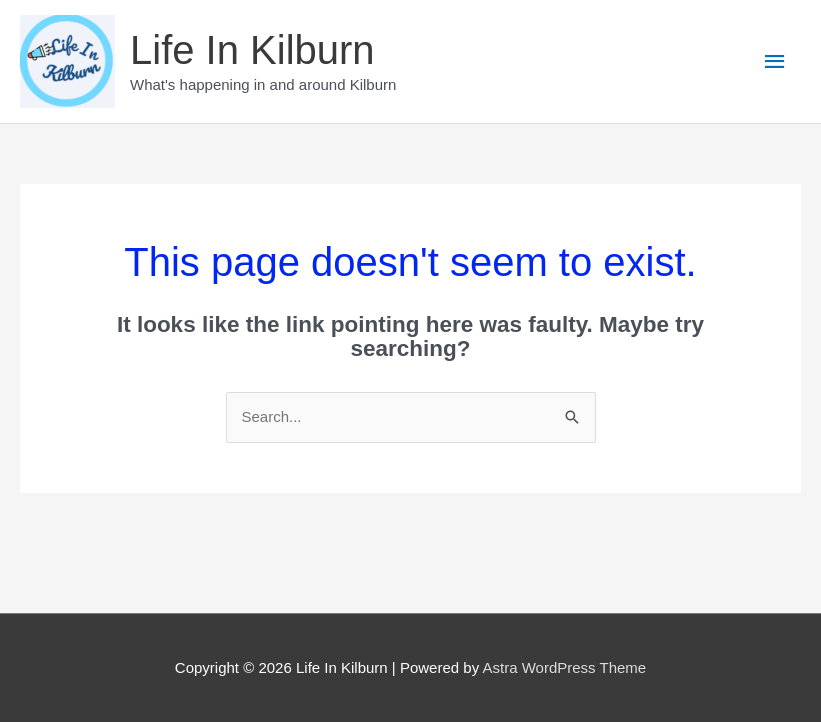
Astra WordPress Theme (564, 667)
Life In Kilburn (252, 50)
